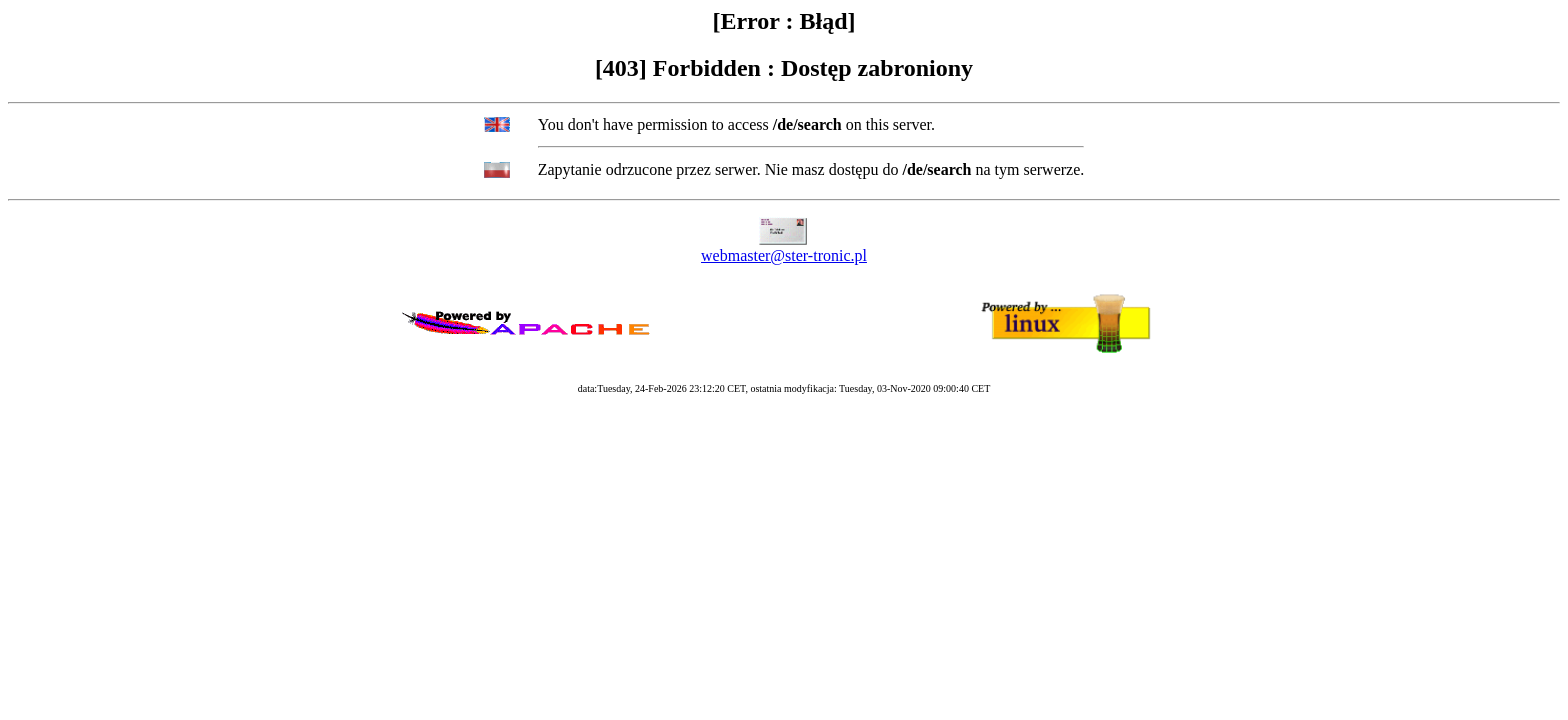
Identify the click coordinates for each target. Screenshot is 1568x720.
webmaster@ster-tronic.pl (784, 255)
